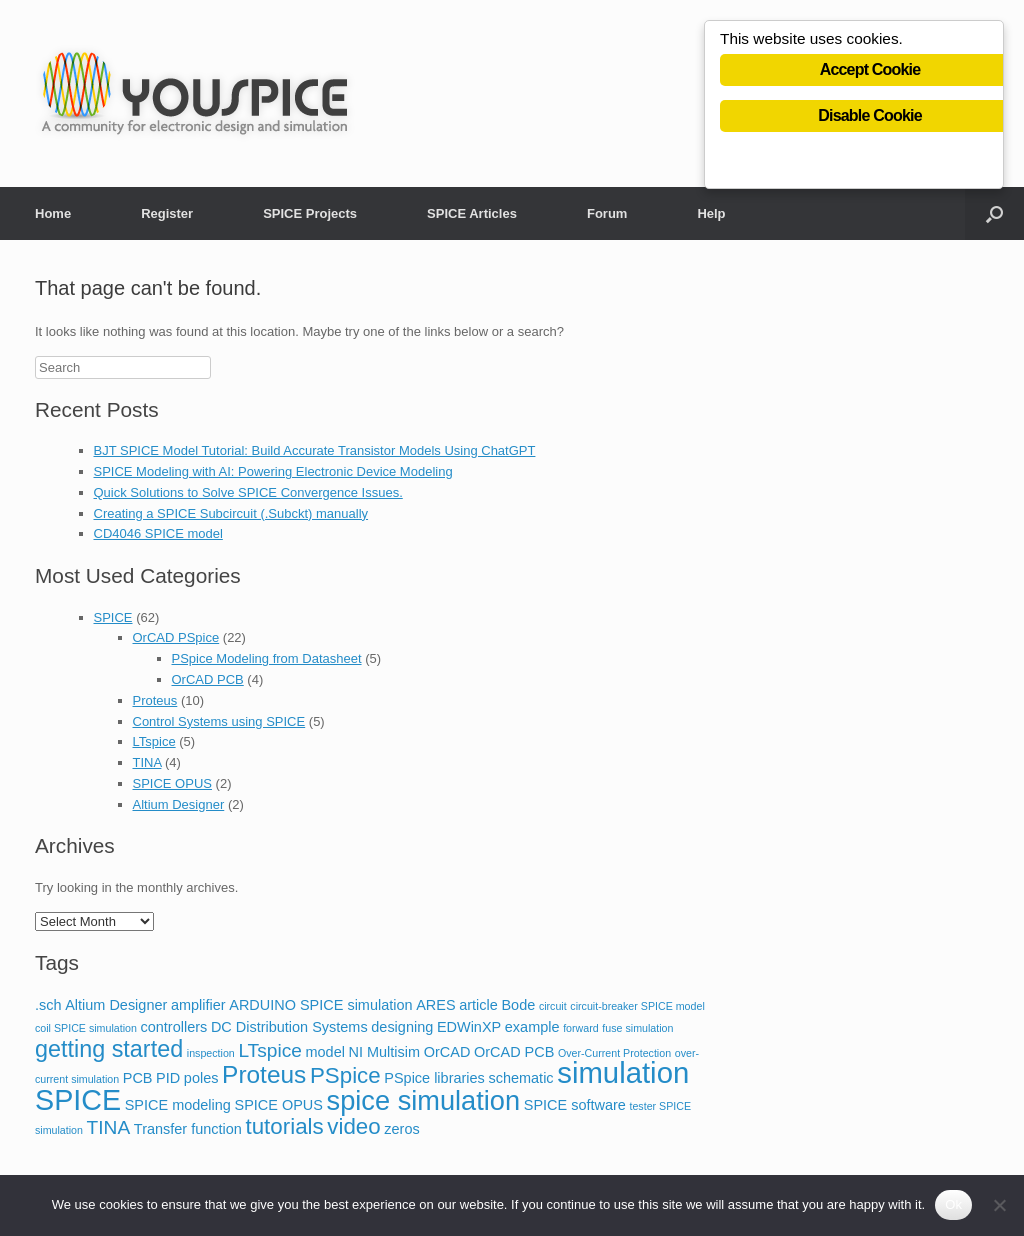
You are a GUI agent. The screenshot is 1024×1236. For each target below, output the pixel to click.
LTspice (154, 741)
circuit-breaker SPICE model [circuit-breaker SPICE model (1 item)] (637, 1006)
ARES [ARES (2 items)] (435, 1005)
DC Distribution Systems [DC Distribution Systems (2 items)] (289, 1027)
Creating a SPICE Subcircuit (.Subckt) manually (231, 513)
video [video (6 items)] (353, 1126)
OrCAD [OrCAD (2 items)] (447, 1052)
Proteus (155, 700)
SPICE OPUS (172, 783)
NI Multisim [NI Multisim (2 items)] (385, 1052)
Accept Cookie (870, 71)
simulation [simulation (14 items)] (623, 1072)
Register (167, 213)
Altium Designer (179, 804)
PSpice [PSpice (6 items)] (345, 1075)
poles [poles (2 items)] (201, 1078)
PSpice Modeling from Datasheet (267, 658)
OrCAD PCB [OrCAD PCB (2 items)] (514, 1052)
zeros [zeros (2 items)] (401, 1129)
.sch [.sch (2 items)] (48, 1005)
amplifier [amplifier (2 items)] (198, 1005)
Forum (607, 213)
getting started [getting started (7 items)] (109, 1049)
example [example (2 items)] (532, 1027)
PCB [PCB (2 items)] (138, 1078)
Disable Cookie (870, 117)
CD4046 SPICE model (158, 533)
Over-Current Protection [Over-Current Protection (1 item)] (614, 1053)
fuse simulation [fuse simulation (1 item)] (637, 1028)
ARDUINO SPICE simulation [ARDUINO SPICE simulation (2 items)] (320, 1005)
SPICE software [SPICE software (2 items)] (575, 1105)
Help (711, 213)
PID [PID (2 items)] (168, 1078)
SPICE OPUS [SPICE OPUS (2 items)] (279, 1105)
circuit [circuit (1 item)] (553, 1006)
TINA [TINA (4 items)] (109, 1127)
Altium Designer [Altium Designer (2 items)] (116, 1005)
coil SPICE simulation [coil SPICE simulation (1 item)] (86, 1028)
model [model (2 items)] (324, 1052)
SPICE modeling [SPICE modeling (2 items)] (178, 1105)
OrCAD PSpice (176, 637)
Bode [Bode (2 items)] (518, 1005)
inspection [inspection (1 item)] (211, 1053)
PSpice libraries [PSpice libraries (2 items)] (434, 1078)
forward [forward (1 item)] (581, 1028)
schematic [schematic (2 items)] (520, 1078)
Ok (953, 1204)
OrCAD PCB (208, 679)
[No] (999, 1205)
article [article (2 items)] (478, 1005)
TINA (147, 762)
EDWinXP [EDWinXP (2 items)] (469, 1027)
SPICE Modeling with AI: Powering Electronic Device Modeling (273, 471)
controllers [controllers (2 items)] (174, 1027)
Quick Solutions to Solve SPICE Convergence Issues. (248, 492)
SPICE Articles (472, 213)
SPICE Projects (310, 213)
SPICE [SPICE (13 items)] (78, 1100)
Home (53, 213)
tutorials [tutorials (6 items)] (285, 1126)
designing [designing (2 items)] (402, 1027)
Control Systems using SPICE (219, 721)
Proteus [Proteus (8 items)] (264, 1074)
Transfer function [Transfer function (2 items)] (188, 1129)
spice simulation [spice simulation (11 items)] (424, 1100)
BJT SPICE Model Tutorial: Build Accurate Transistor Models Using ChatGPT (315, 450)
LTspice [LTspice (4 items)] (269, 1050)
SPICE (113, 617)
